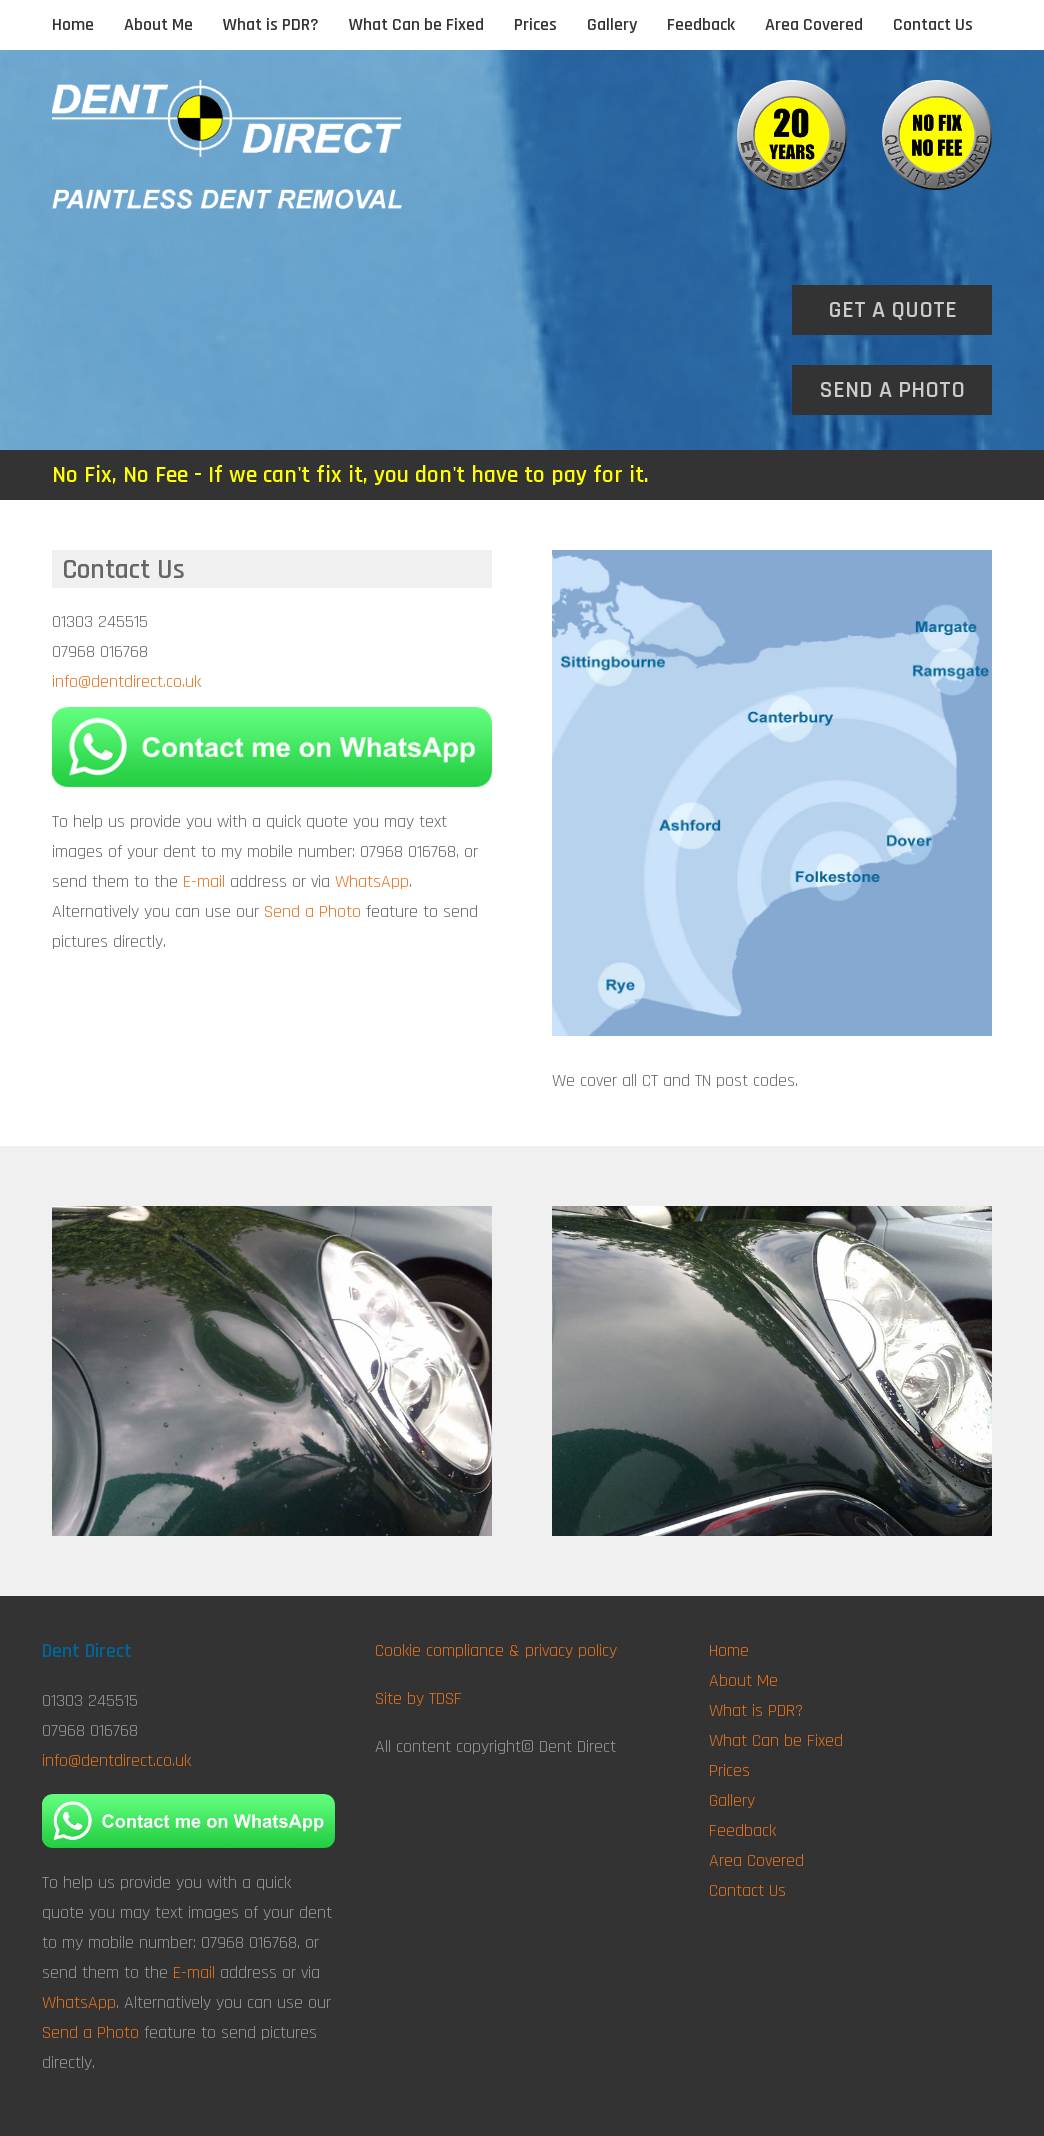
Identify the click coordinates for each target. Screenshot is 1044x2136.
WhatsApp (372, 881)
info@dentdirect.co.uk (126, 681)
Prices (535, 24)
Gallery (612, 24)
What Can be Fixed (416, 24)
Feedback (701, 24)
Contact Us (933, 24)
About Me (158, 24)
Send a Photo (312, 911)
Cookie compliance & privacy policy (496, 1650)
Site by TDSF (418, 1698)
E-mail (204, 881)
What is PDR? (271, 24)
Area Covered (814, 24)
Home (73, 24)
